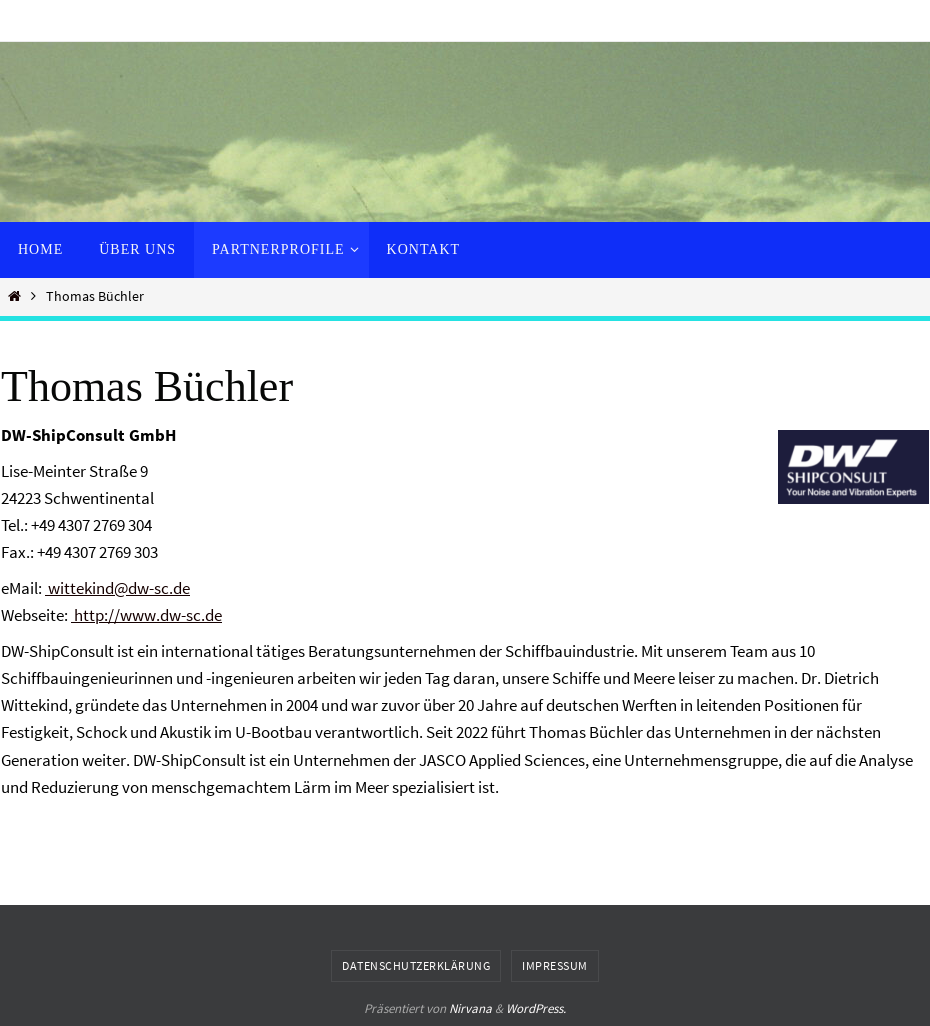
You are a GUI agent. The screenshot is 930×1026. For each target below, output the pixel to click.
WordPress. (536, 1008)
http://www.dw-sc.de (146, 615)
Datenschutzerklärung (416, 965)
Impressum (555, 965)
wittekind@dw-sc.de (117, 588)
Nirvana (470, 1008)
